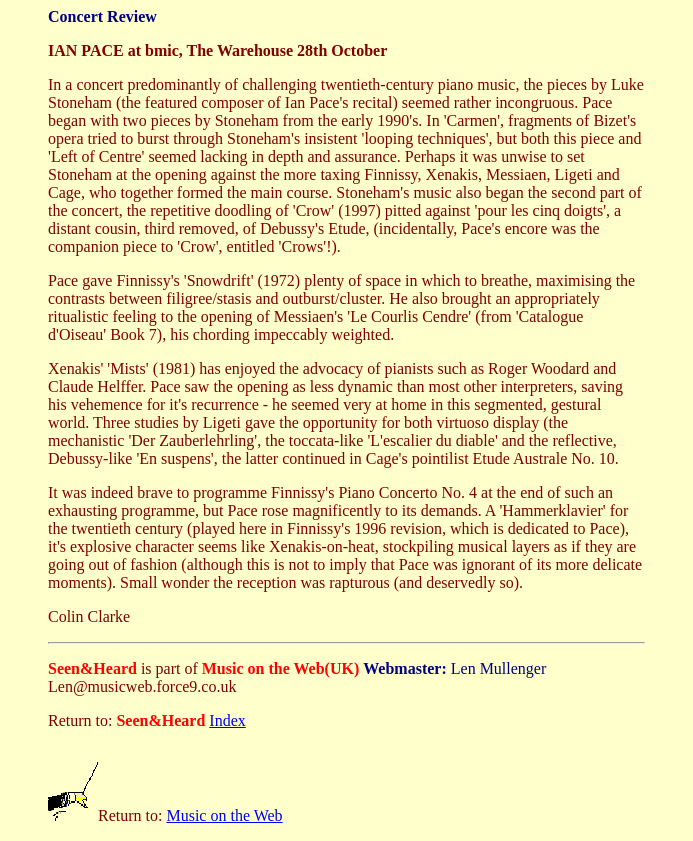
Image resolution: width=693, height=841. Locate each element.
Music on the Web (224, 815)
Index (227, 720)
